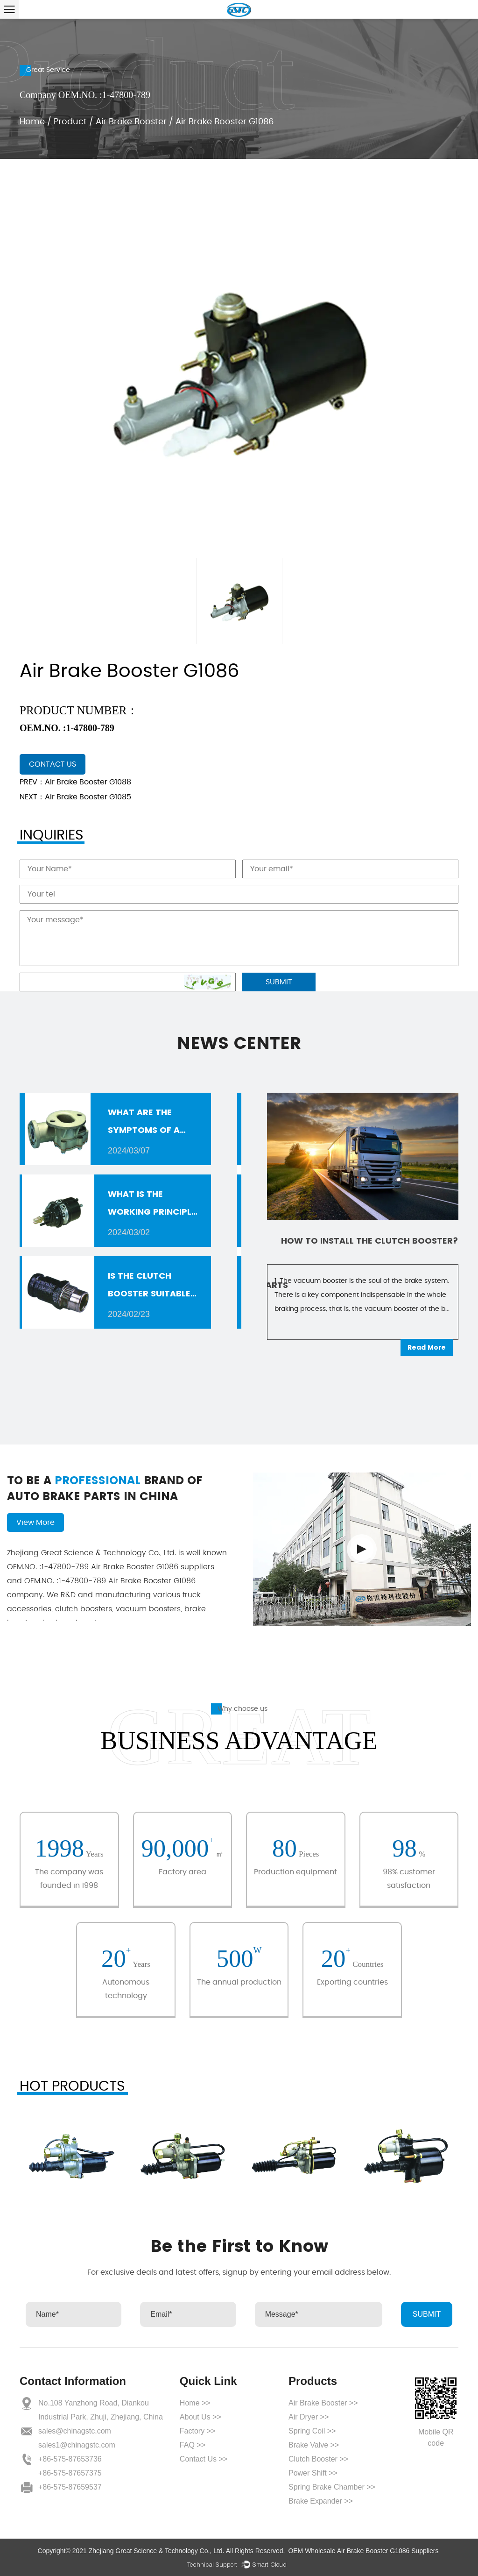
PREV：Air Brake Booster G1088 (75, 782)
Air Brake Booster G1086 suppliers (110, 1567)
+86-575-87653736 (70, 2459)
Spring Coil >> (312, 2431)
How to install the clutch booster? (369, 1240)
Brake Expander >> (320, 2501)
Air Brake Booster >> (323, 2403)
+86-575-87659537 (70, 2487)
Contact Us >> (203, 2459)
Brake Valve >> (313, 2445)
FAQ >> (192, 2445)
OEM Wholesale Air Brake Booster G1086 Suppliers (363, 2551)
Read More (427, 1347)
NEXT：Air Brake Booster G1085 (75, 797)
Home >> (195, 2403)
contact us (52, 764)
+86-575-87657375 (70, 2473)
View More (35, 1522)
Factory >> (197, 2431)
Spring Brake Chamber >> (331, 2487)
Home (32, 122)
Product (70, 122)
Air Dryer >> (308, 2417)
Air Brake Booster (131, 122)
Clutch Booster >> (318, 2459)
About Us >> (200, 2417)
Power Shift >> (312, 2473)
